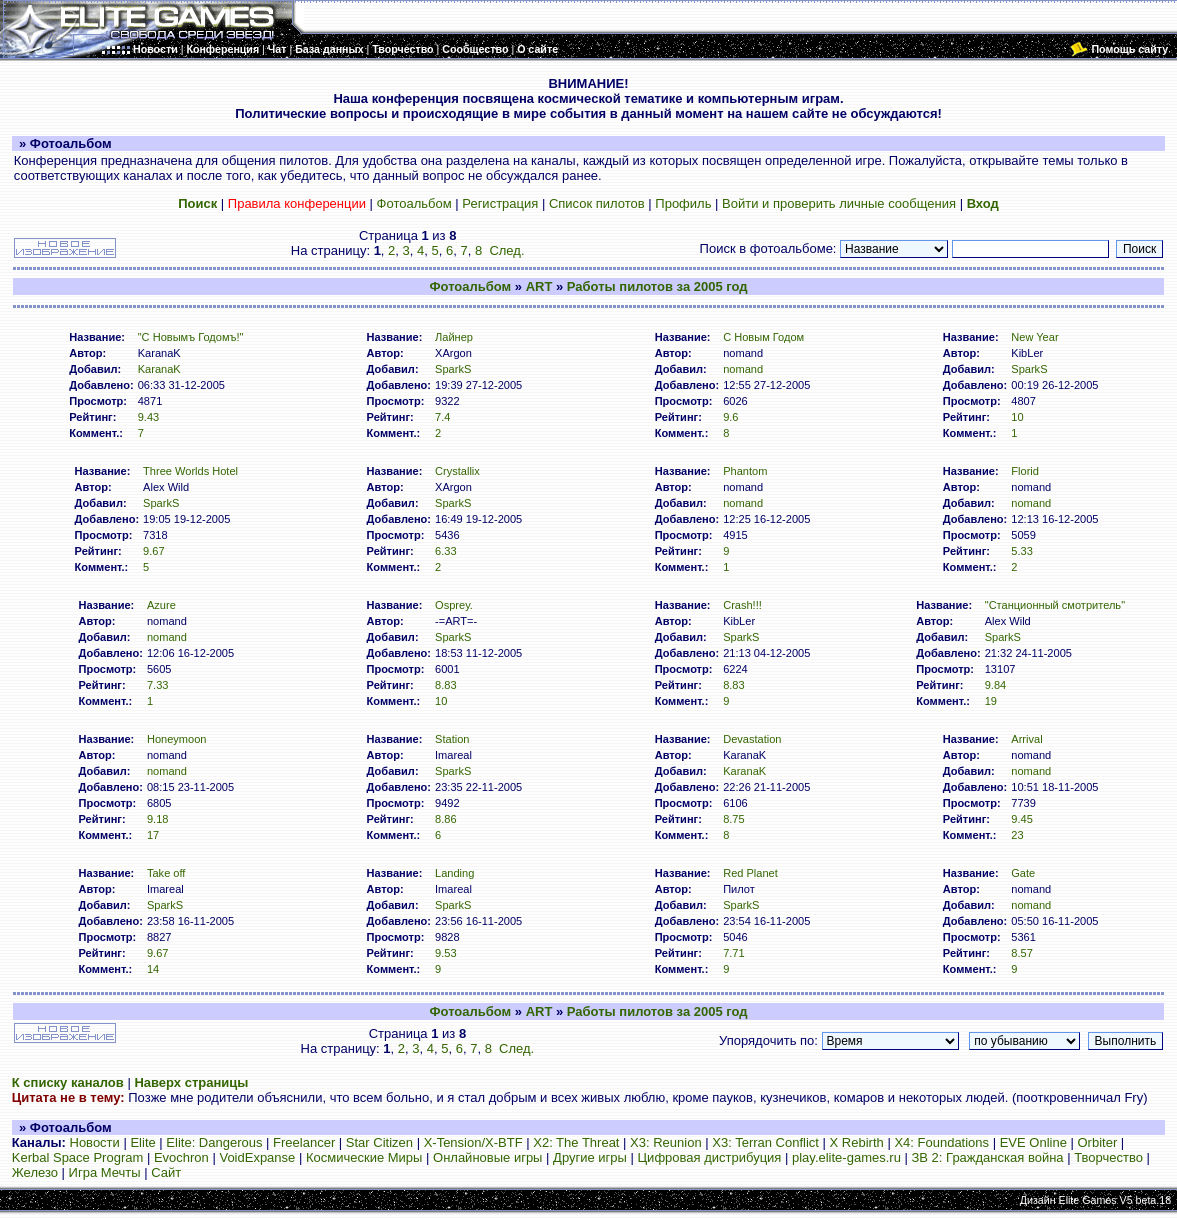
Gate (1023, 873)
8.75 (734, 819)
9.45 (1022, 819)
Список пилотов (597, 203)
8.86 (446, 819)
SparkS (453, 369)
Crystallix (457, 471)
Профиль (683, 203)
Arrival (1026, 739)
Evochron (181, 1157)
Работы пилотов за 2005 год (657, 286)
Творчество (1108, 1157)
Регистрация (500, 203)
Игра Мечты (105, 1172)
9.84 (996, 685)
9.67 (154, 551)
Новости (95, 1142)
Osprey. (454, 605)
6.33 (446, 551)
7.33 (158, 685)
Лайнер (454, 337)
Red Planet (750, 873)
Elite (142, 1142)
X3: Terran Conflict (765, 1142)
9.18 (158, 819)
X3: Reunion (666, 1142)
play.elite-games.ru (846, 1157)
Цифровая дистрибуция (710, 1157)
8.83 (446, 685)
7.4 (442, 417)
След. (506, 250)
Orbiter (1098, 1142)
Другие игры (590, 1157)
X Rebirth (857, 1142)
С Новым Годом (763, 337)
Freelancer (304, 1142)
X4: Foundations (941, 1142)
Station (452, 739)
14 (153, 969)
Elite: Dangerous (214, 1142)
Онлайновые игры (487, 1157)
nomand (743, 369)
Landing (454, 873)
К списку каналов (68, 1082)
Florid (1025, 471)
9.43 (149, 417)
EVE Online (1033, 1142)
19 (991, 701)
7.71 (734, 953)
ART (539, 286)
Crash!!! (742, 605)
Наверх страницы (191, 1082)
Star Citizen (379, 1142)
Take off (166, 873)
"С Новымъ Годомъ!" (191, 337)
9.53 (446, 953)
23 (1017, 835)
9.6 (730, 417)
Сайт (166, 1172)
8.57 (1022, 953)
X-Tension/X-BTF (473, 1142)
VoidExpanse (257, 1157)
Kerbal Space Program (78, 1157)
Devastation (752, 739)
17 (153, 835)
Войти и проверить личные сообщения (839, 203)
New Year (1034, 337)
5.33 (1022, 551)
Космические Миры (364, 1157)
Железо (35, 1172)
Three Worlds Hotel (190, 471)
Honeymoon (177, 739)
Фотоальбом (414, 203)
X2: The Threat (576, 1142)
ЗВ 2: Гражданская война (987, 1157)
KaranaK (159, 369)
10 (1017, 417)
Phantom (745, 471)
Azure (161, 605)
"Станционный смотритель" (1055, 605)
